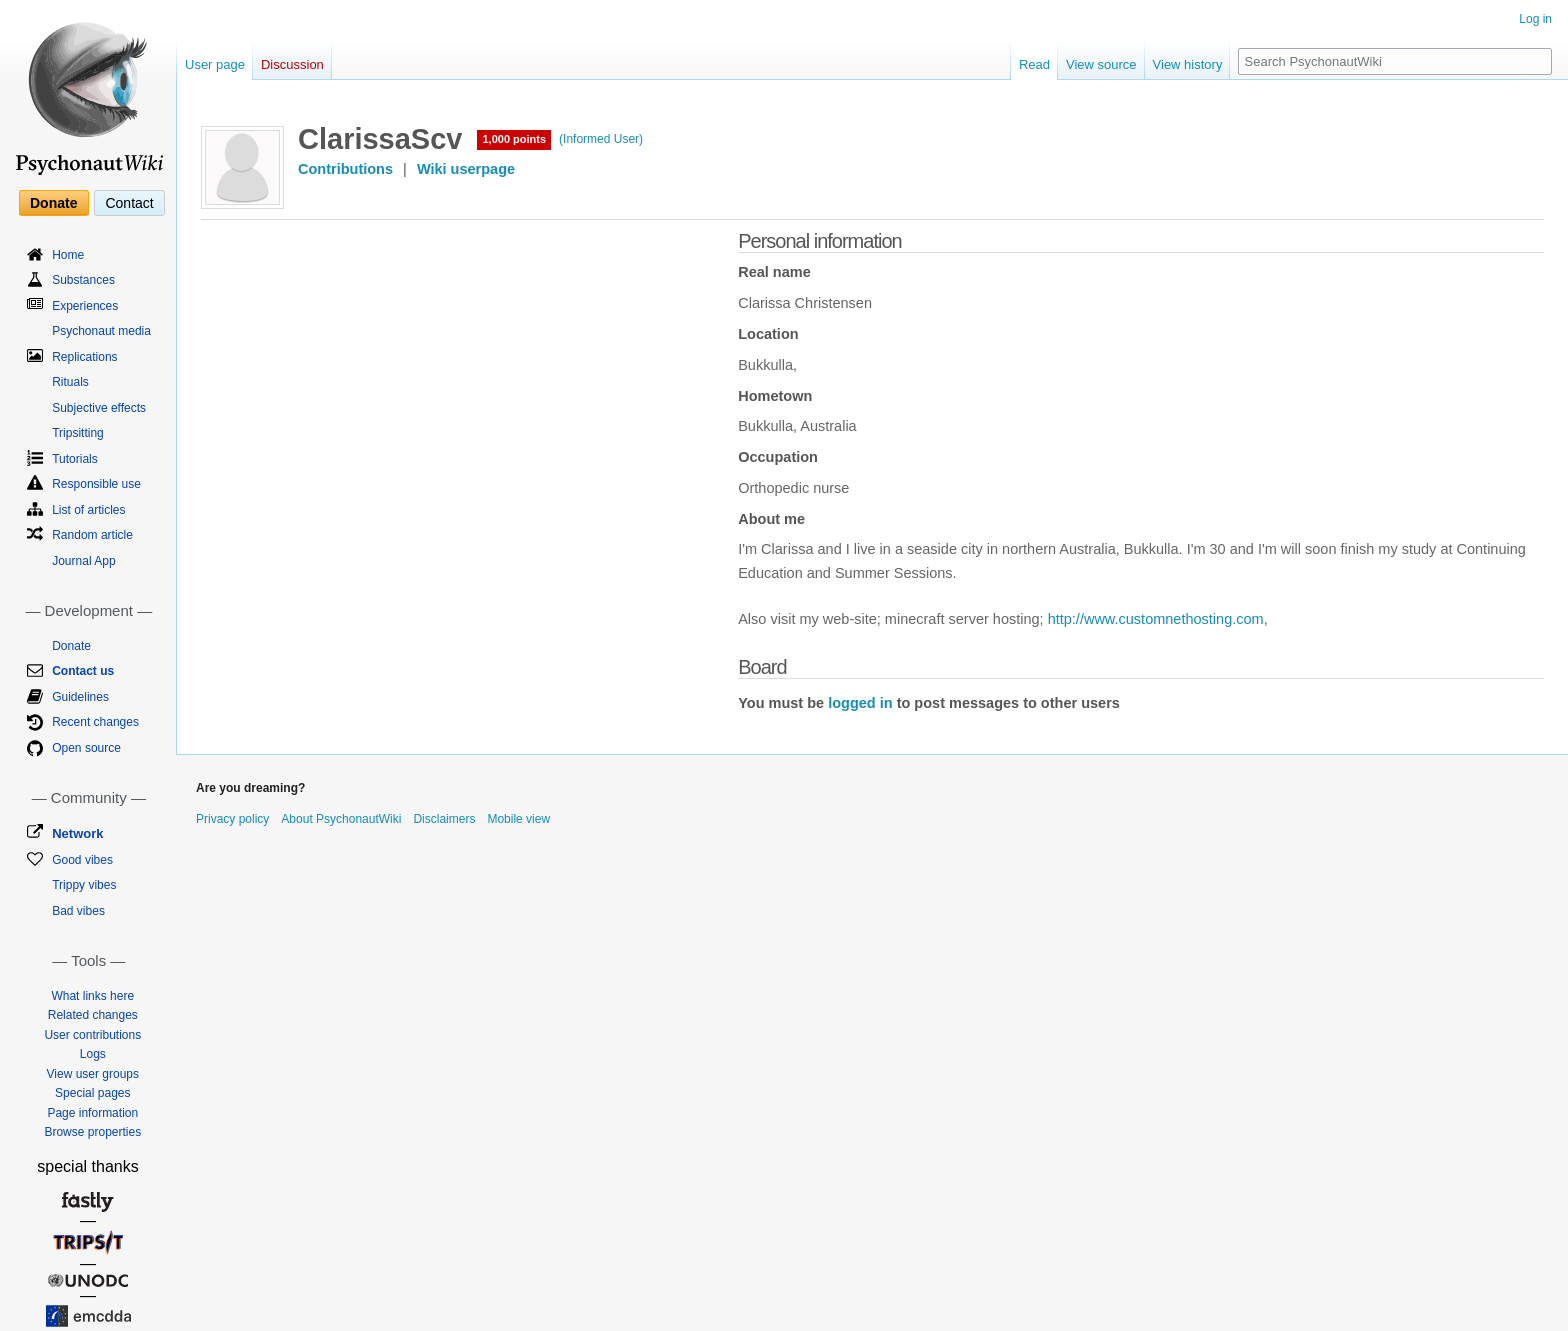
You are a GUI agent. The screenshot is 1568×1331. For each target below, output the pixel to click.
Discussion (292, 64)
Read (1034, 64)
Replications (84, 357)
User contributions (92, 1035)
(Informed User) (601, 139)
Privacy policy (232, 819)
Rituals (70, 382)
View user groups (93, 1074)
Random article (92, 535)
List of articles (88, 510)
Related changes (93, 1015)
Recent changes (95, 722)
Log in (1535, 19)
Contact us (83, 671)
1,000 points (514, 139)
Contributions (345, 169)
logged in (860, 703)
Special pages (92, 1093)
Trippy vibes (84, 885)
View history (1188, 64)
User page (215, 64)
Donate (53, 203)
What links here (92, 996)
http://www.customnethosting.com (1156, 619)
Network (77, 833)
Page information (92, 1113)
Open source (86, 748)
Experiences (85, 306)
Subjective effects (99, 408)
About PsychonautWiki (341, 819)
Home (68, 255)
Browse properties (92, 1132)
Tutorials (75, 459)
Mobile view (518, 819)
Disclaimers (444, 819)
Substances (83, 280)
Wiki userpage (466, 169)
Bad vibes (78, 911)
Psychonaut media (101, 331)
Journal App (83, 561)
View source (1101, 64)
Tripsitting (78, 433)
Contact (129, 203)
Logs (93, 1054)
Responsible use (96, 484)
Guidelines (80, 697)
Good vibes (82, 860)
